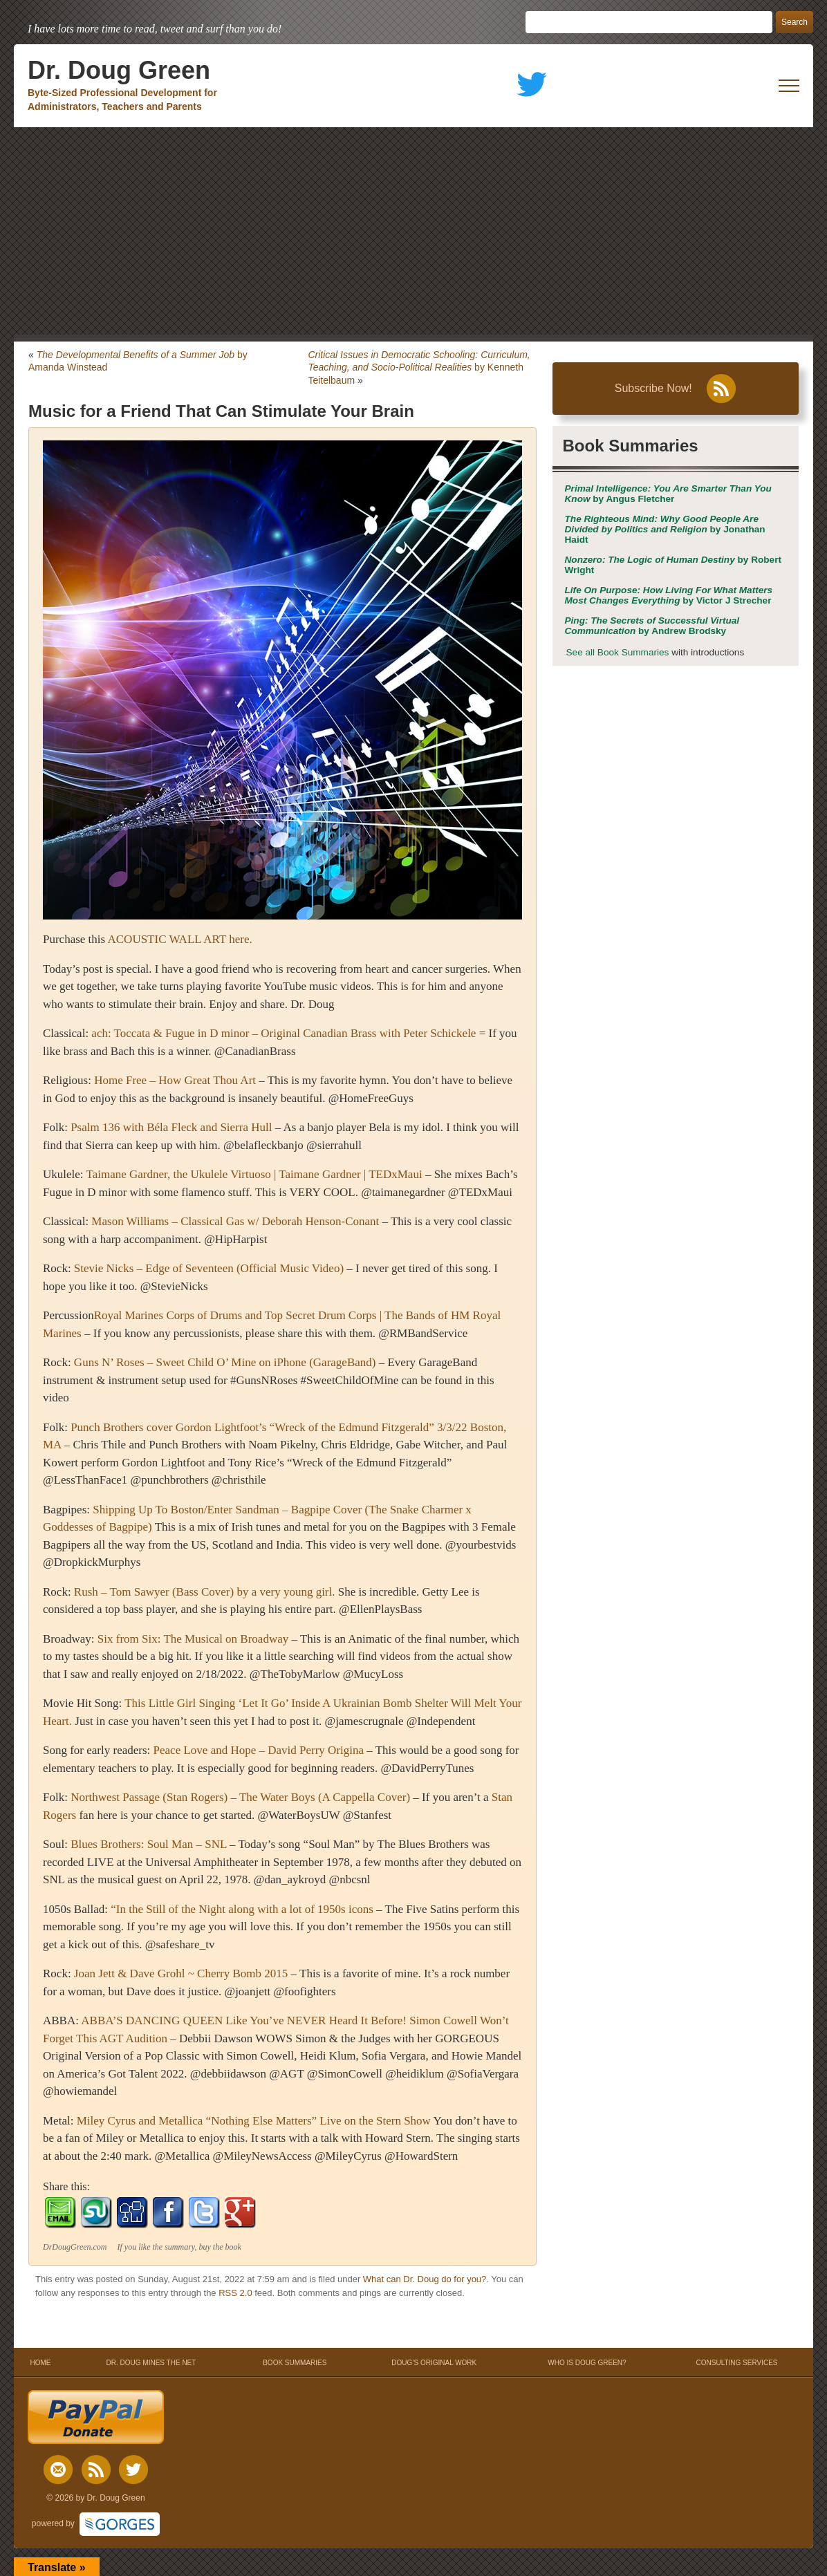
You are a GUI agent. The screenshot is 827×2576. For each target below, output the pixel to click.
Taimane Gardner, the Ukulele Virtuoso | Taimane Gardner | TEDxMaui (254, 1174)
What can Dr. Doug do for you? (424, 2279)
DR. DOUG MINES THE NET (151, 2363)
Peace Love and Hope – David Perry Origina (259, 1750)
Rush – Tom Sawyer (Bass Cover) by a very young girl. (204, 1591)
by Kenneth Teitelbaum (419, 367)
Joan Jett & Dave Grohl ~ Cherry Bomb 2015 (181, 1973)
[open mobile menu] (789, 85)
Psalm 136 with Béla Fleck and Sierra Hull (171, 1127)
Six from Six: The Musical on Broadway (192, 1638)
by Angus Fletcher (668, 493)
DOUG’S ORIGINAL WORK (433, 2363)
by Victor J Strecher (669, 595)
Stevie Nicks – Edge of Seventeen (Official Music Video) (209, 1268)
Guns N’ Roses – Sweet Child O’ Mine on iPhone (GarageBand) (225, 1362)
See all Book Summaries (617, 652)
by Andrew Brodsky (652, 625)
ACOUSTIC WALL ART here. (180, 939)
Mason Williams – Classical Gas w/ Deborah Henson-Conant (235, 1221)
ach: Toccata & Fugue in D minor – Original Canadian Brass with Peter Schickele (284, 1033)
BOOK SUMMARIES (294, 2363)
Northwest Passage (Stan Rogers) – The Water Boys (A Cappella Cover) (240, 1797)
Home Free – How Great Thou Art (175, 1080)
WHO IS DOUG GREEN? (587, 2363)
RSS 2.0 (235, 2293)
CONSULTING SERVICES (737, 2363)
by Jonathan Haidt (665, 529)
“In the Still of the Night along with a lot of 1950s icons (242, 1909)
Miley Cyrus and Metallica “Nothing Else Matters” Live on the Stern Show (254, 2120)
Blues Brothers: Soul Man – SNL (149, 1844)
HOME (40, 2363)
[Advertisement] (413, 231)
